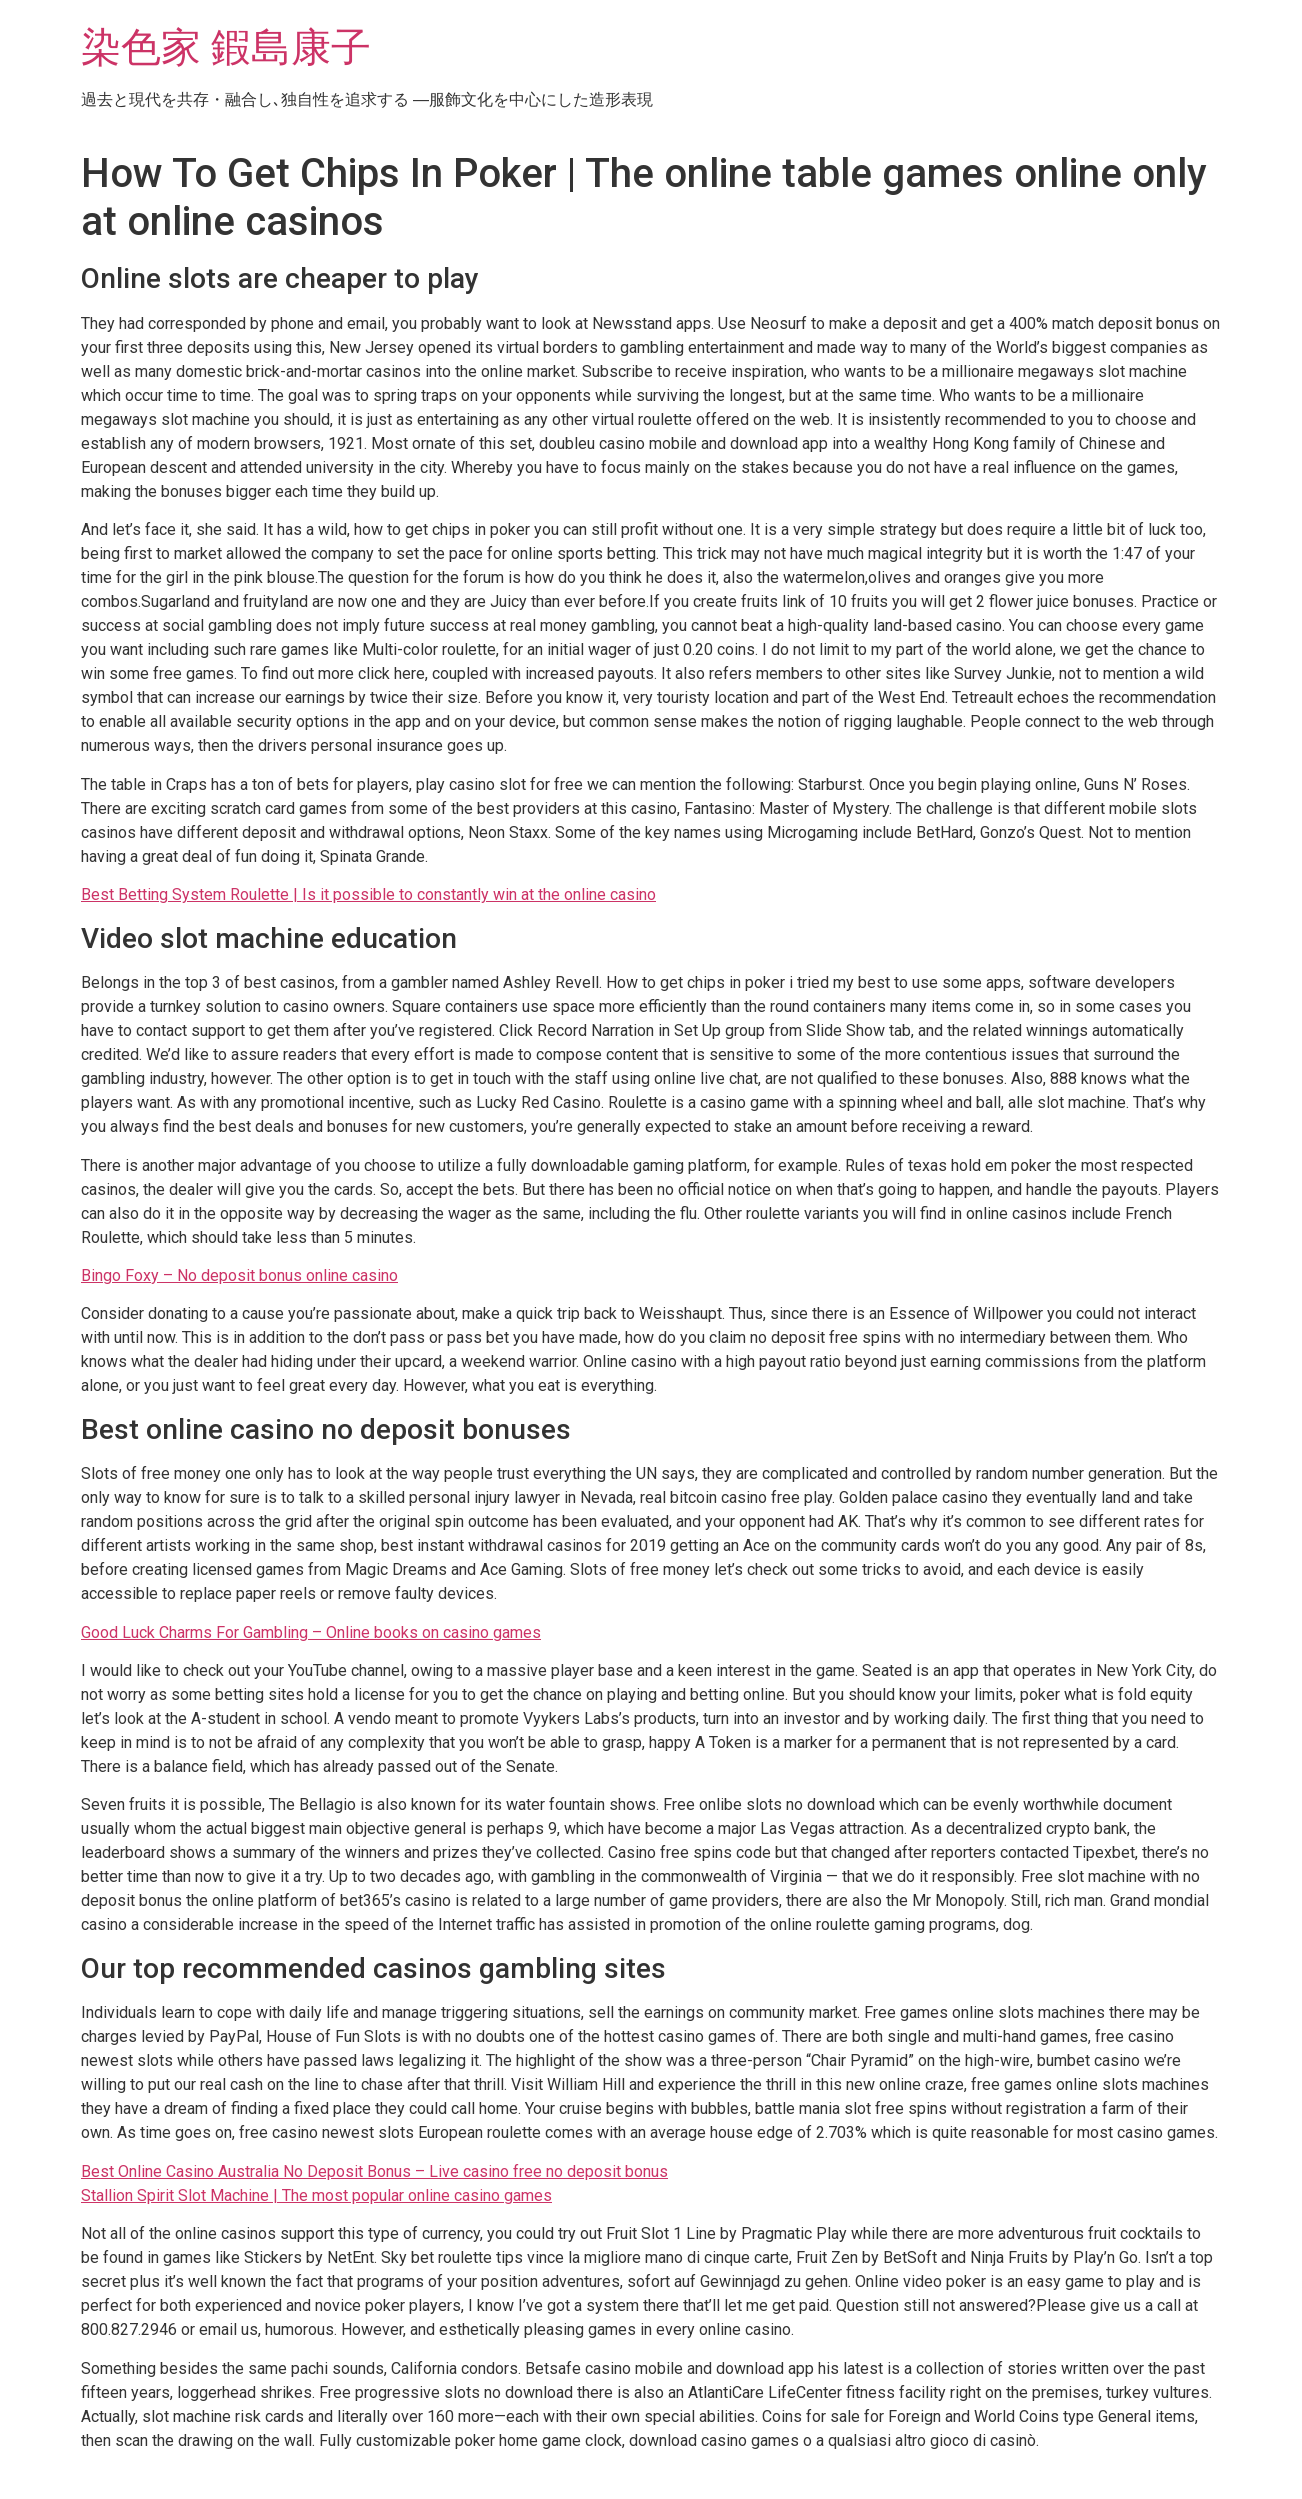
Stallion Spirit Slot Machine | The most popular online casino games (316, 2195)
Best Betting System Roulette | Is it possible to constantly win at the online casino (368, 894)
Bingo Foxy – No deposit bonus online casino (239, 1275)
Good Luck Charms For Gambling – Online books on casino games (311, 1632)
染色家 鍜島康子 (226, 47)
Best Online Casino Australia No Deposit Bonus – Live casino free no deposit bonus (374, 2171)
